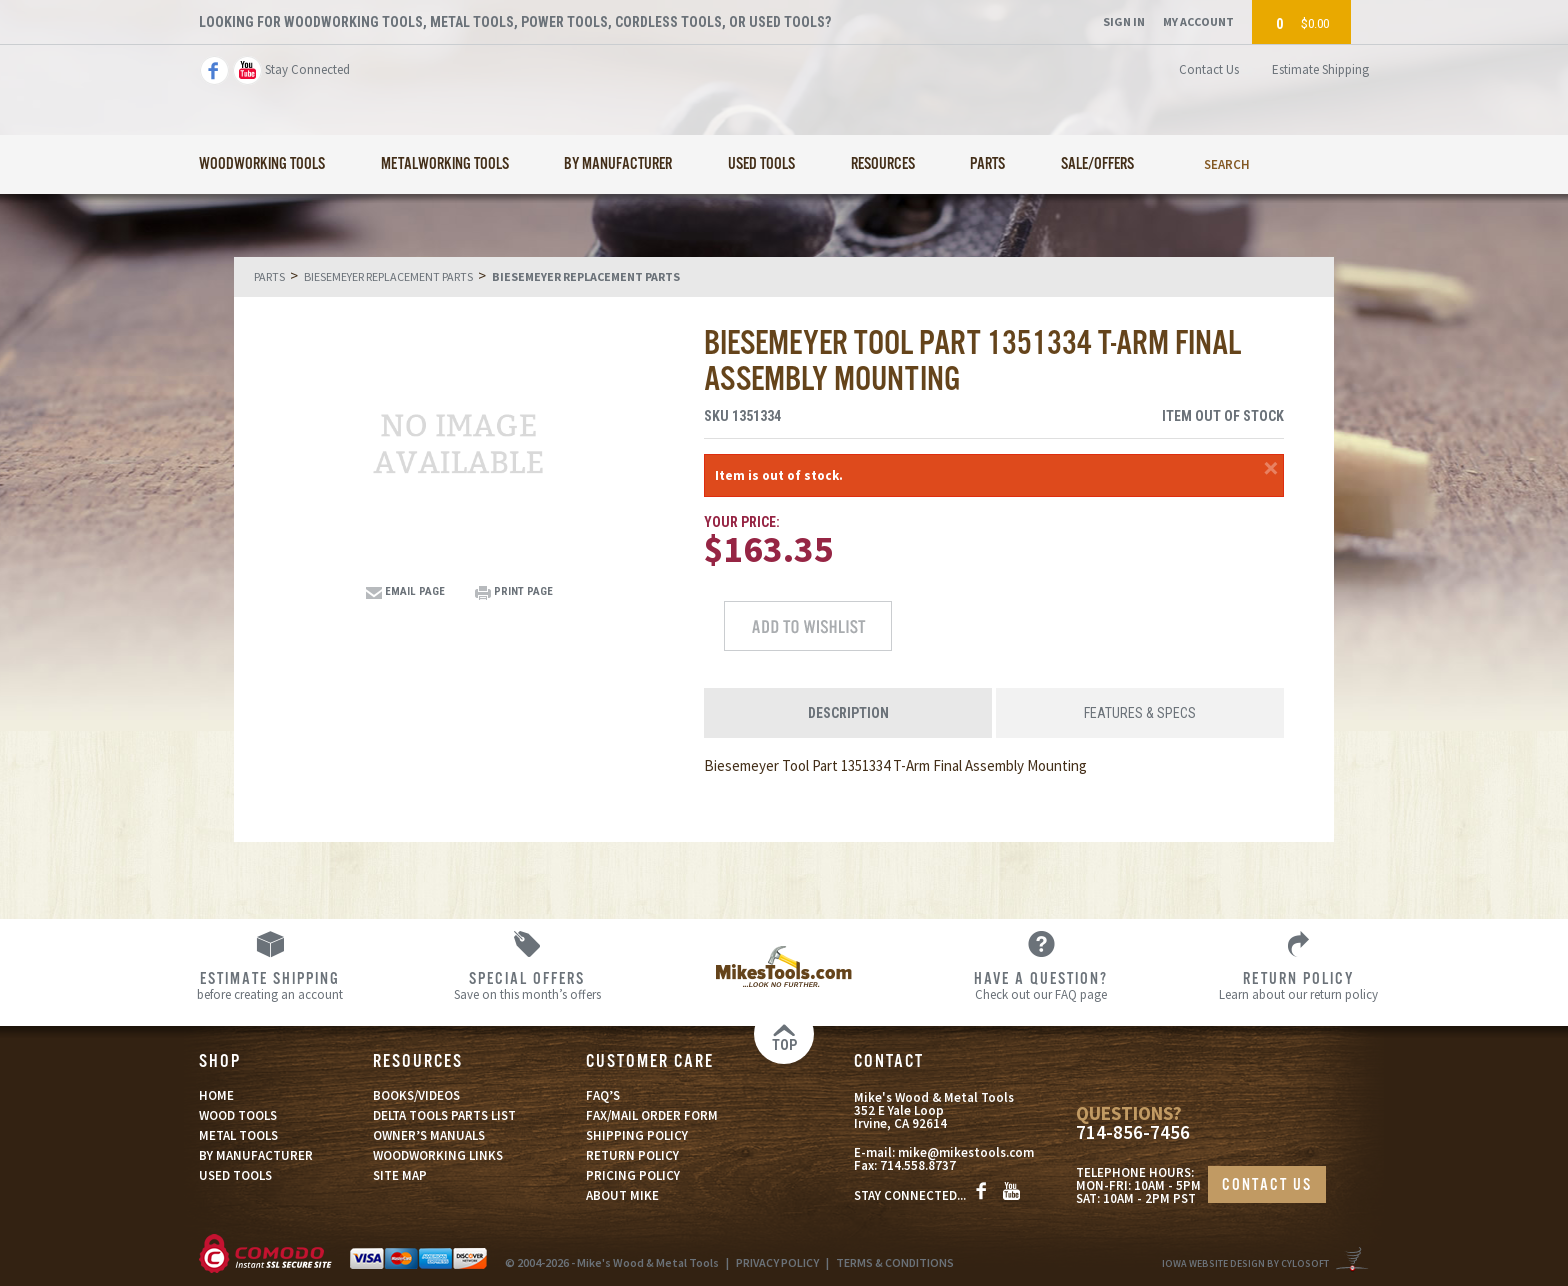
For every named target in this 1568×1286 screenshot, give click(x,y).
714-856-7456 (1133, 1132)
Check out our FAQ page (1041, 985)
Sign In (1124, 21)
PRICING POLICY (633, 1175)
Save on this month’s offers (527, 985)
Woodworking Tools (262, 164)
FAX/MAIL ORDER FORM (652, 1115)
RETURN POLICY (632, 1155)
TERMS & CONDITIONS (895, 1262)
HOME (216, 1095)
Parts (987, 164)
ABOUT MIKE (622, 1195)
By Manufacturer (618, 164)
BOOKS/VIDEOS (416, 1095)
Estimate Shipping (1320, 69)
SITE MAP (400, 1175)
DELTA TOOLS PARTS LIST (444, 1115)
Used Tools (761, 164)
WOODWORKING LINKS (438, 1155)
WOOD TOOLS (238, 1115)
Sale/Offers (1097, 164)
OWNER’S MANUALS (429, 1135)
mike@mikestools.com (966, 1152)
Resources (883, 164)
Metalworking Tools (445, 164)
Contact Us (1209, 69)
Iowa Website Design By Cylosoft (1245, 1263)
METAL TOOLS (238, 1135)
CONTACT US (1267, 1185)
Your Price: (742, 522)
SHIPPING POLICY (637, 1135)
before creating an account (270, 985)
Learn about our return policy (1298, 985)
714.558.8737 (918, 1165)
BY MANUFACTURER (256, 1155)
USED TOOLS (235, 1175)
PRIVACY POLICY (777, 1262)
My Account (1198, 21)
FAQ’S (603, 1095)
